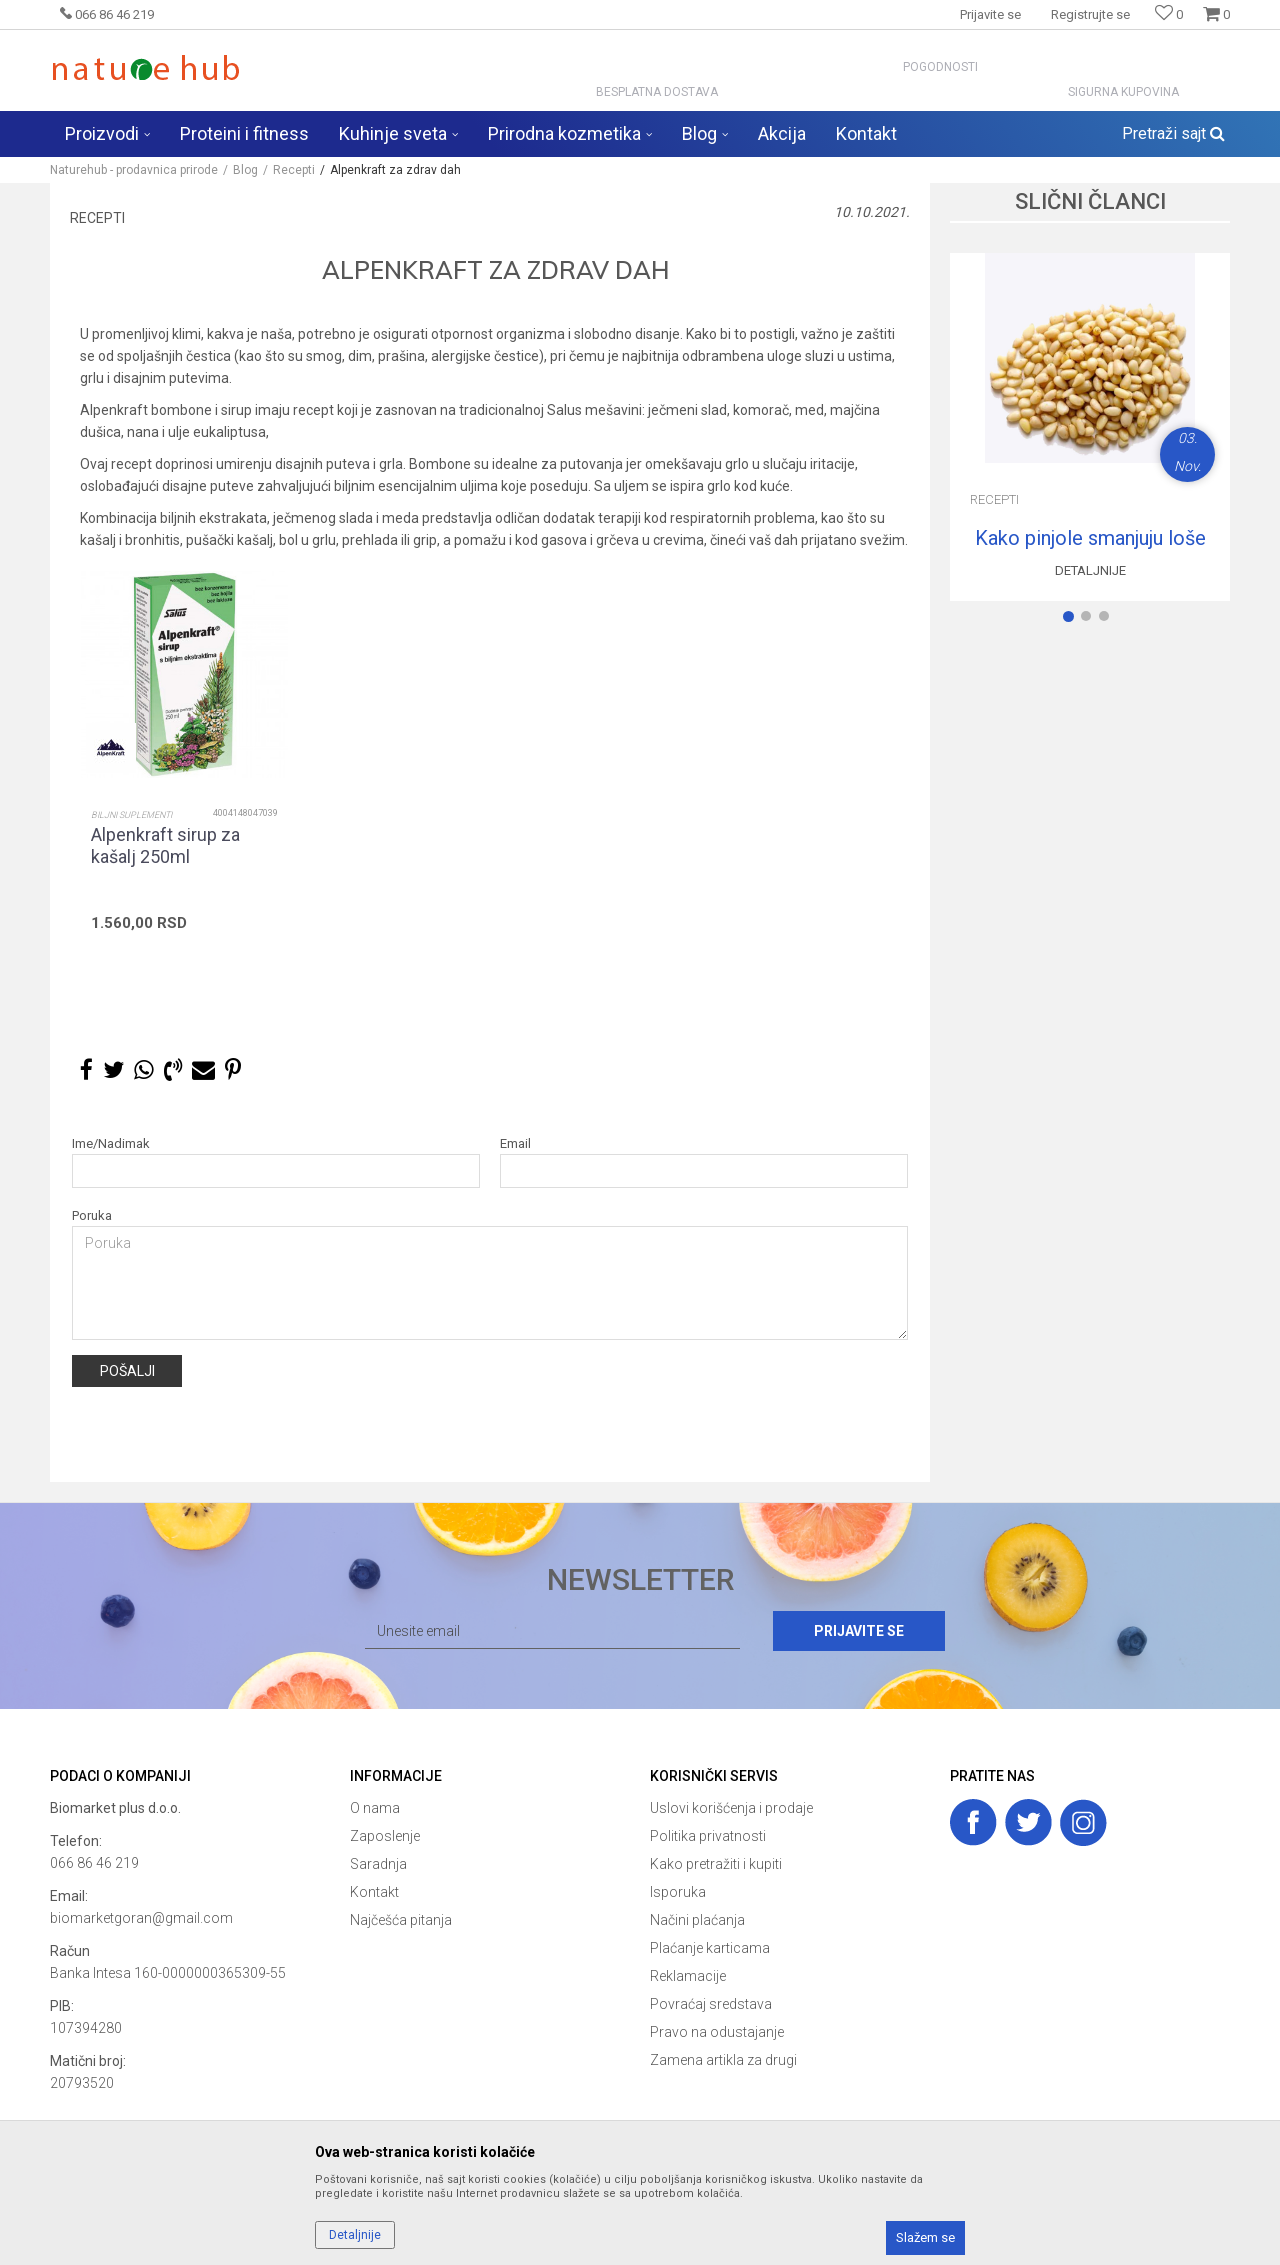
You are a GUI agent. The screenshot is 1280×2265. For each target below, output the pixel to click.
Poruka (92, 1215)
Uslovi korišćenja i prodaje (731, 1808)
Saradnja (378, 1864)
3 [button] (1108, 620)
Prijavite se (859, 1631)
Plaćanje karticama (710, 1948)
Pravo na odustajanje (717, 2032)
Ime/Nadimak (111, 1143)
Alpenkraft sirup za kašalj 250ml (165, 845)
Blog (245, 170)
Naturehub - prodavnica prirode (134, 170)
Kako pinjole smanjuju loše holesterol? (1090, 538)
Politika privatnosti (708, 1836)
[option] (184, 794)
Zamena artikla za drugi (723, 2060)
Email (515, 1143)
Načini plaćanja (697, 1920)
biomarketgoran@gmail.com (141, 1918)
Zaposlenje (385, 1836)
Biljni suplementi (131, 815)
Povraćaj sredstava (711, 2004)
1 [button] (1072, 620)
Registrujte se (1090, 14)
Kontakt (374, 1892)
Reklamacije (688, 1976)
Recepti (294, 170)
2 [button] (1090, 620)
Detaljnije (1090, 570)
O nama (375, 1808)
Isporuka (678, 1892)
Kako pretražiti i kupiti (716, 1864)
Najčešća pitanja (401, 1920)
